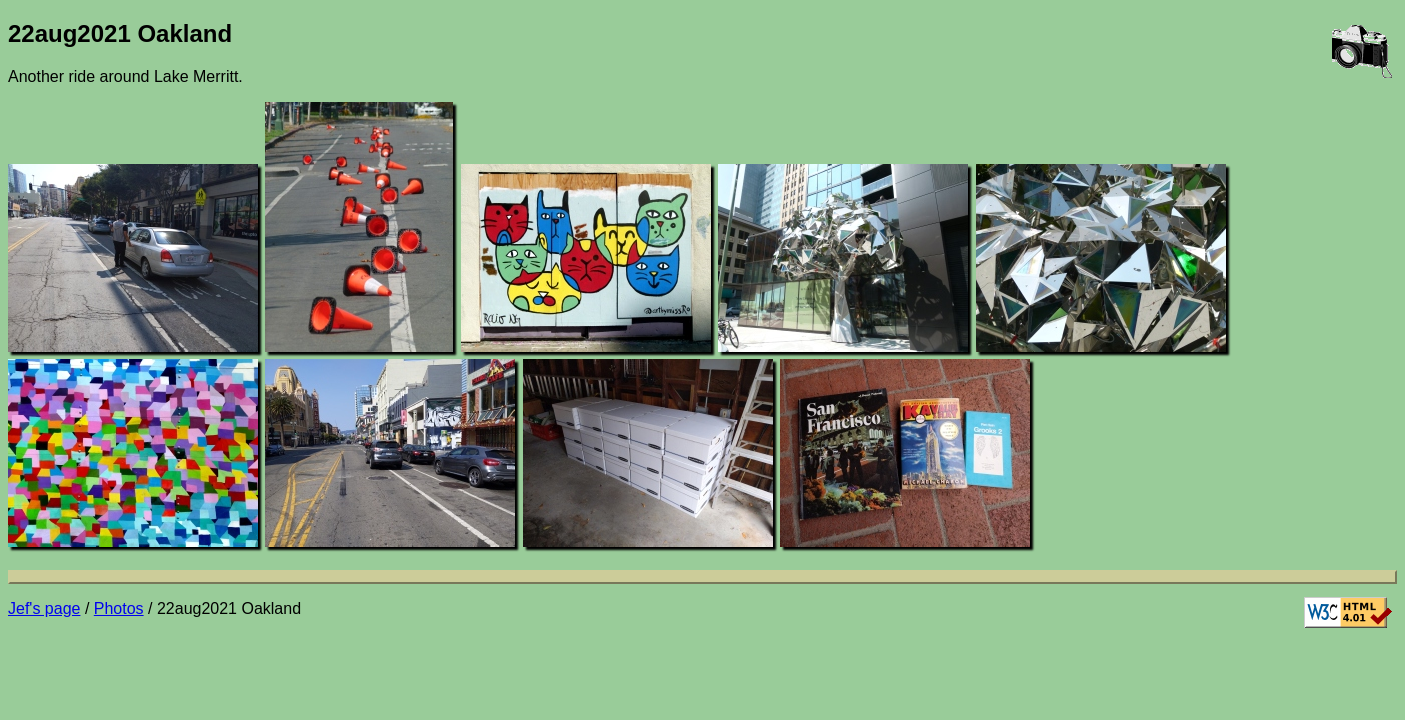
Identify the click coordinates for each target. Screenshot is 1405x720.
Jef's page (44, 608)
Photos (119, 608)
